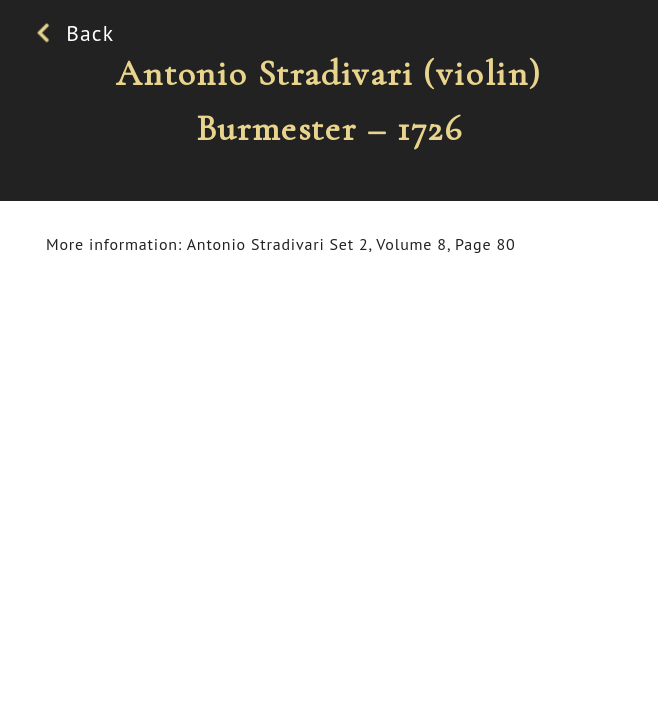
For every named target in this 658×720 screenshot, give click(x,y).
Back (80, 33)
